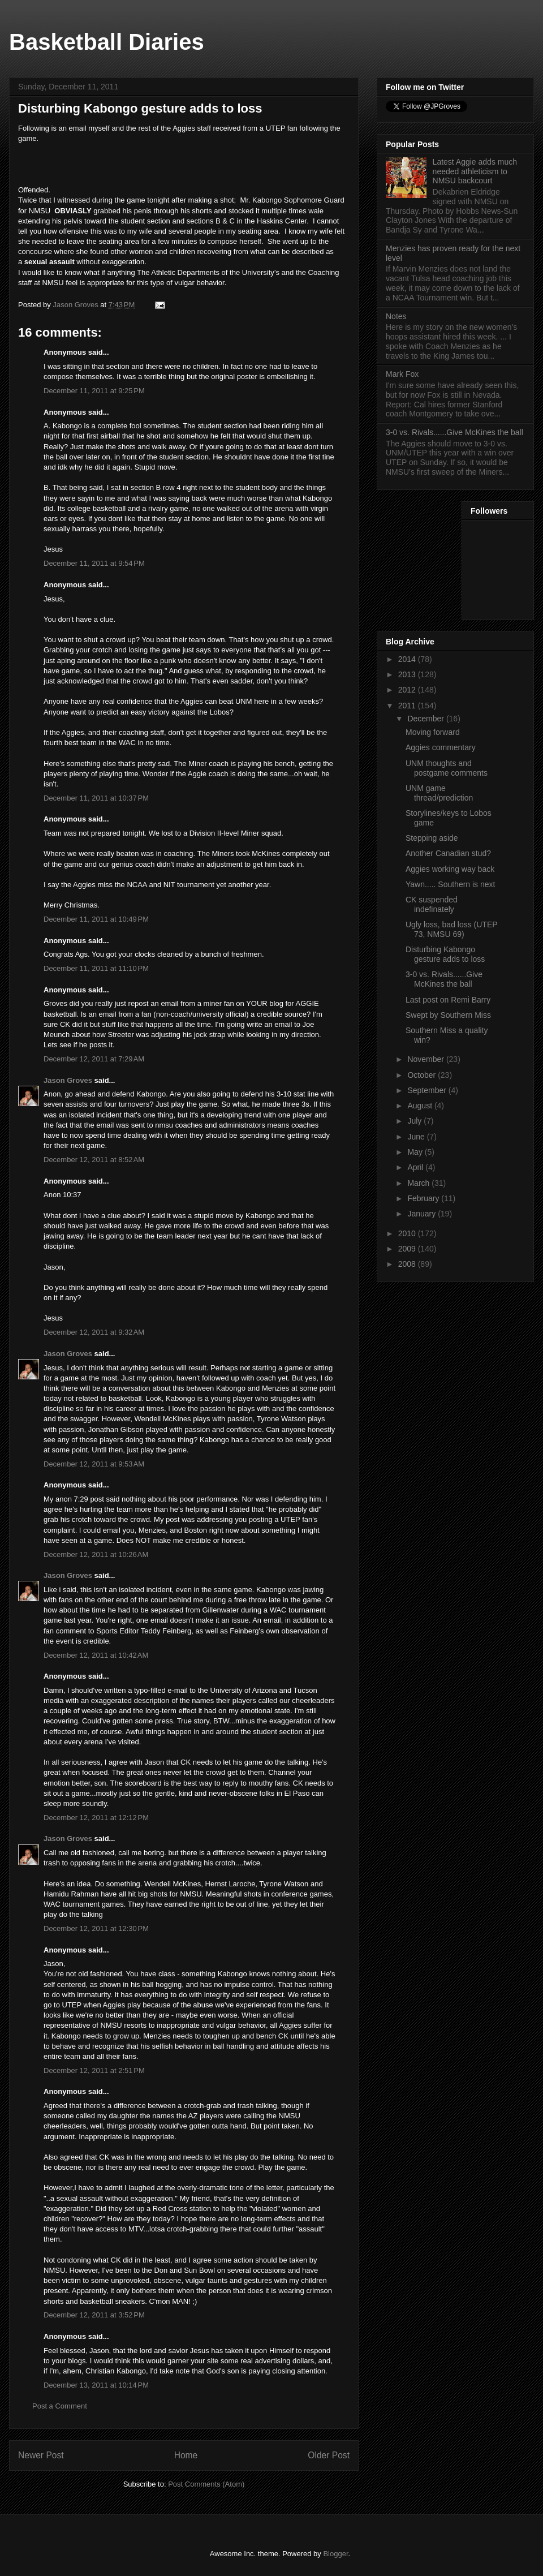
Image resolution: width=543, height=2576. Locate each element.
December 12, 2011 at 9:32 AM (94, 1332)
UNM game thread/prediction (439, 793)
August (420, 1105)
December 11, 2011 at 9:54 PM (94, 563)
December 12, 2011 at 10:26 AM (96, 1554)
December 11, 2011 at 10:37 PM (96, 798)
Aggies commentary (441, 747)
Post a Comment (59, 2406)
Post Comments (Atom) (206, 2484)
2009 (408, 1248)
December (426, 718)
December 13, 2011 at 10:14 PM (96, 2385)
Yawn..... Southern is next (450, 884)
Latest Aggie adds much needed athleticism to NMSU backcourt (475, 171)
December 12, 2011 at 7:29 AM (94, 1059)
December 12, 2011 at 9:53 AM (94, 1464)
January (422, 1213)
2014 (408, 659)
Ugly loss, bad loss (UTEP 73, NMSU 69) (451, 929)
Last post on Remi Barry (448, 999)
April (416, 1167)
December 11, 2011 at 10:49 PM (96, 919)
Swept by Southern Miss (448, 1015)
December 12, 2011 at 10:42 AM (96, 1655)
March (419, 1183)
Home (186, 2455)
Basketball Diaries (106, 41)
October (422, 1075)
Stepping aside (432, 837)
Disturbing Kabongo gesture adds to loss (445, 954)
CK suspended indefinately (432, 904)
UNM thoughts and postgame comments (447, 768)
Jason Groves (68, 1080)
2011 (408, 705)
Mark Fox (402, 374)
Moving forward (433, 732)
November (426, 1059)
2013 (408, 674)
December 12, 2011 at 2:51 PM (94, 2070)
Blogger (335, 2553)
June (416, 1136)
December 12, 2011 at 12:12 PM (96, 1817)
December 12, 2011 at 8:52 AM (94, 1159)
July (415, 1120)
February (424, 1198)
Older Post (329, 2455)
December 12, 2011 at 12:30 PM (96, 1928)
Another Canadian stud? (448, 853)
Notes (396, 316)
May (415, 1151)
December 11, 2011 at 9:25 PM (94, 390)
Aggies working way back (450, 869)
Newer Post (41, 2455)
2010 (408, 1233)
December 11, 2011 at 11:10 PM (96, 968)
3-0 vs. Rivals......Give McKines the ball (454, 432)
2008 (408, 1263)
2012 (408, 689)
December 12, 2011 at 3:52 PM (94, 2315)
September (427, 1090)
